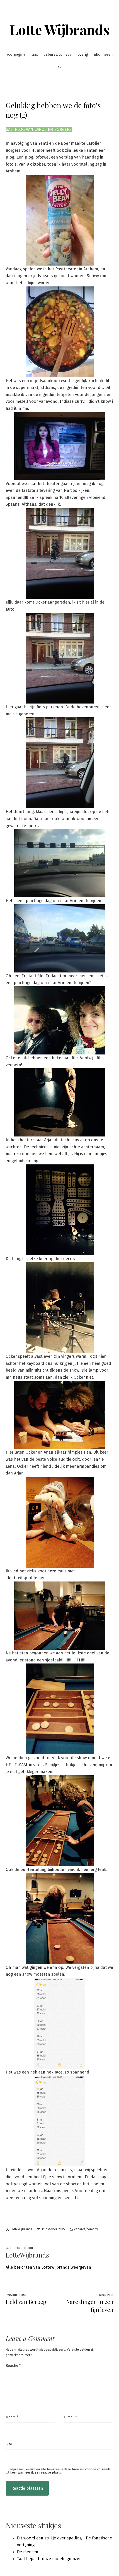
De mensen (27, 2551)
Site (9, 2444)
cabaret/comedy (58, 54)
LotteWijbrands (21, 2229)
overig (83, 54)
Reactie (13, 2365)
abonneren (103, 54)
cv (59, 67)
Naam (12, 2417)
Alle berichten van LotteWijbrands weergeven (48, 2267)
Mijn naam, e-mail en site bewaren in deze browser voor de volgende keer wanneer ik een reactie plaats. (60, 2471)
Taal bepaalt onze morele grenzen (49, 2558)
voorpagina (15, 54)
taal (34, 54)
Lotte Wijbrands (59, 29)
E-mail (70, 2417)
